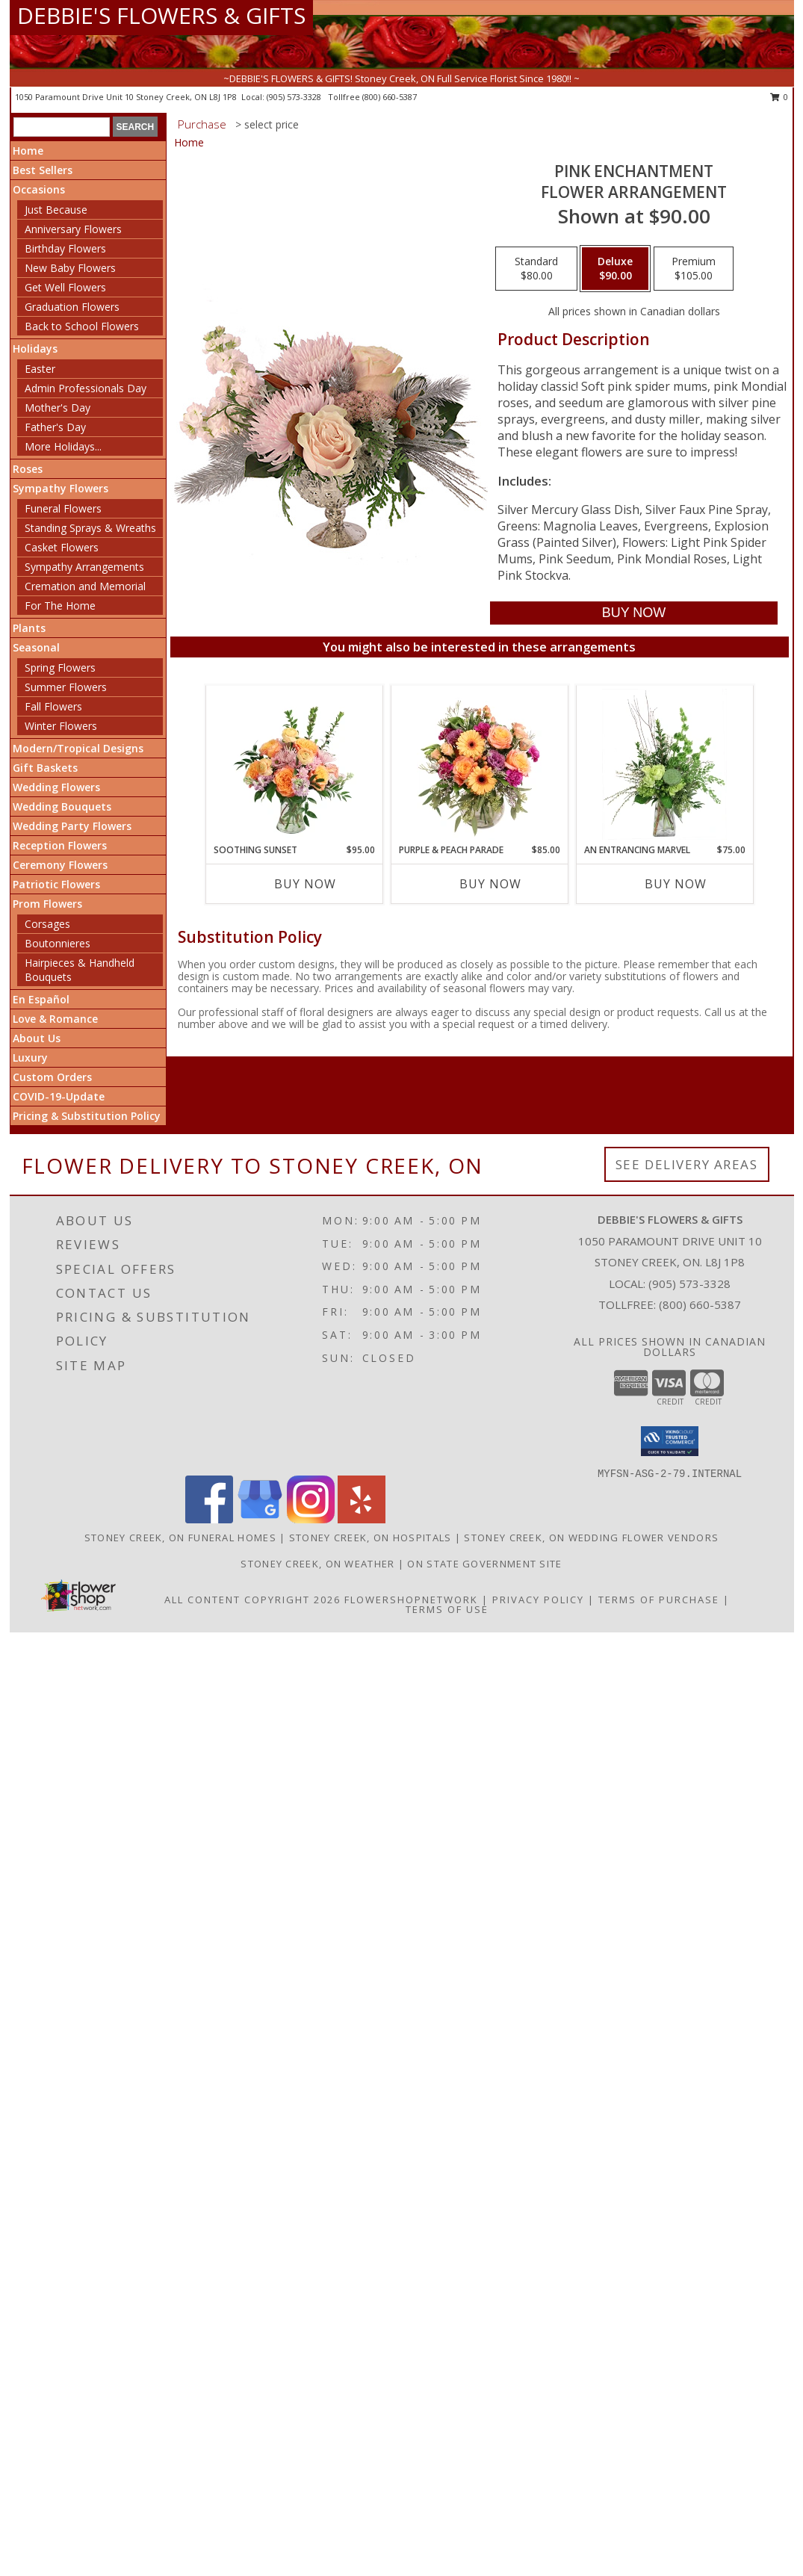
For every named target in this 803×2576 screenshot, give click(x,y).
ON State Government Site (484, 1563)
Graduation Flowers (72, 307)
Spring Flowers (60, 667)
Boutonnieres (57, 943)
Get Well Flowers (65, 287)
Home (28, 150)
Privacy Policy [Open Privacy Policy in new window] (538, 1599)
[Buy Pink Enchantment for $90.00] (634, 613)
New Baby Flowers (70, 268)
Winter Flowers (61, 726)
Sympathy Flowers (60, 488)
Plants (29, 628)
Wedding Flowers (56, 787)
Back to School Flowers (82, 326)
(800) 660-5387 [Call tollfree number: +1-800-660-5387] (389, 96)
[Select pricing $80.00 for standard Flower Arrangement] (536, 269)
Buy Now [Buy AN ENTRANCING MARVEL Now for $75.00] (676, 884)
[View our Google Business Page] (260, 1519)
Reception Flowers (60, 845)
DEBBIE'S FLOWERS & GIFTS (161, 15)
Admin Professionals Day (85, 388)
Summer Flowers (66, 687)
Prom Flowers (47, 904)
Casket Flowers (62, 547)
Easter (40, 369)
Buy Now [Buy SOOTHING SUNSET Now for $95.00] (305, 884)
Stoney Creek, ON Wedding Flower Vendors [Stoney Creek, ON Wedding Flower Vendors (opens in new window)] (591, 1537)
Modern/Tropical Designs (78, 748)
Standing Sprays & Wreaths (90, 528)
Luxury (30, 1057)
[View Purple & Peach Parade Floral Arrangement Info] (479, 764)
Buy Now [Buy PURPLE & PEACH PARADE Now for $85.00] (490, 884)
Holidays (35, 348)
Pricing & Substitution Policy (87, 1116)
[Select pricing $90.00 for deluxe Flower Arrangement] (615, 269)
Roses (28, 469)
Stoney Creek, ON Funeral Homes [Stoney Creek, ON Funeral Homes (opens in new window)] (180, 1537)
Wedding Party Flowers (72, 826)
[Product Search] (61, 127)
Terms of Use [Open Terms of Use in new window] (447, 1609)
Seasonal (36, 647)
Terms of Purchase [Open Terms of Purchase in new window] (658, 1599)
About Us (37, 1038)
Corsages (47, 924)
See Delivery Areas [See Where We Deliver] (687, 1164)
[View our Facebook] (209, 1519)
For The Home (60, 605)
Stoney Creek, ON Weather (317, 1563)
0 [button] (779, 96)
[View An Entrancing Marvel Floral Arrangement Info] (664, 764)
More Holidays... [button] (63, 446)
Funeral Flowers (63, 508)
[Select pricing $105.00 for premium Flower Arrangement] (693, 269)
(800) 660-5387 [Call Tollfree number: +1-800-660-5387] (700, 1304)
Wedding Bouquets (62, 806)
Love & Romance (55, 1019)
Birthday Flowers (65, 248)
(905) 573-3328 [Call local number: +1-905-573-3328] (295, 96)
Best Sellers (42, 170)
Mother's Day (57, 407)
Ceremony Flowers (60, 865)
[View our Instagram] (311, 1519)
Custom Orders (52, 1077)
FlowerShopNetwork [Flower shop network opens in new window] (411, 1599)
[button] (669, 1441)
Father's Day (55, 427)
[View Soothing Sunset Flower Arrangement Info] (294, 764)
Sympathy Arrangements (84, 567)
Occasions (39, 189)
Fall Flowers (53, 706)
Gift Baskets (45, 768)
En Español (41, 999)
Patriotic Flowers (56, 884)
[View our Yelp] (361, 1519)
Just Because (56, 209)
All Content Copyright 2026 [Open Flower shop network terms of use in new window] (252, 1599)
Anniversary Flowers (73, 229)
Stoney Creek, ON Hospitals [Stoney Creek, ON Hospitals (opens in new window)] (370, 1537)
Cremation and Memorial (85, 586)
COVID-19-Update (59, 1096)
